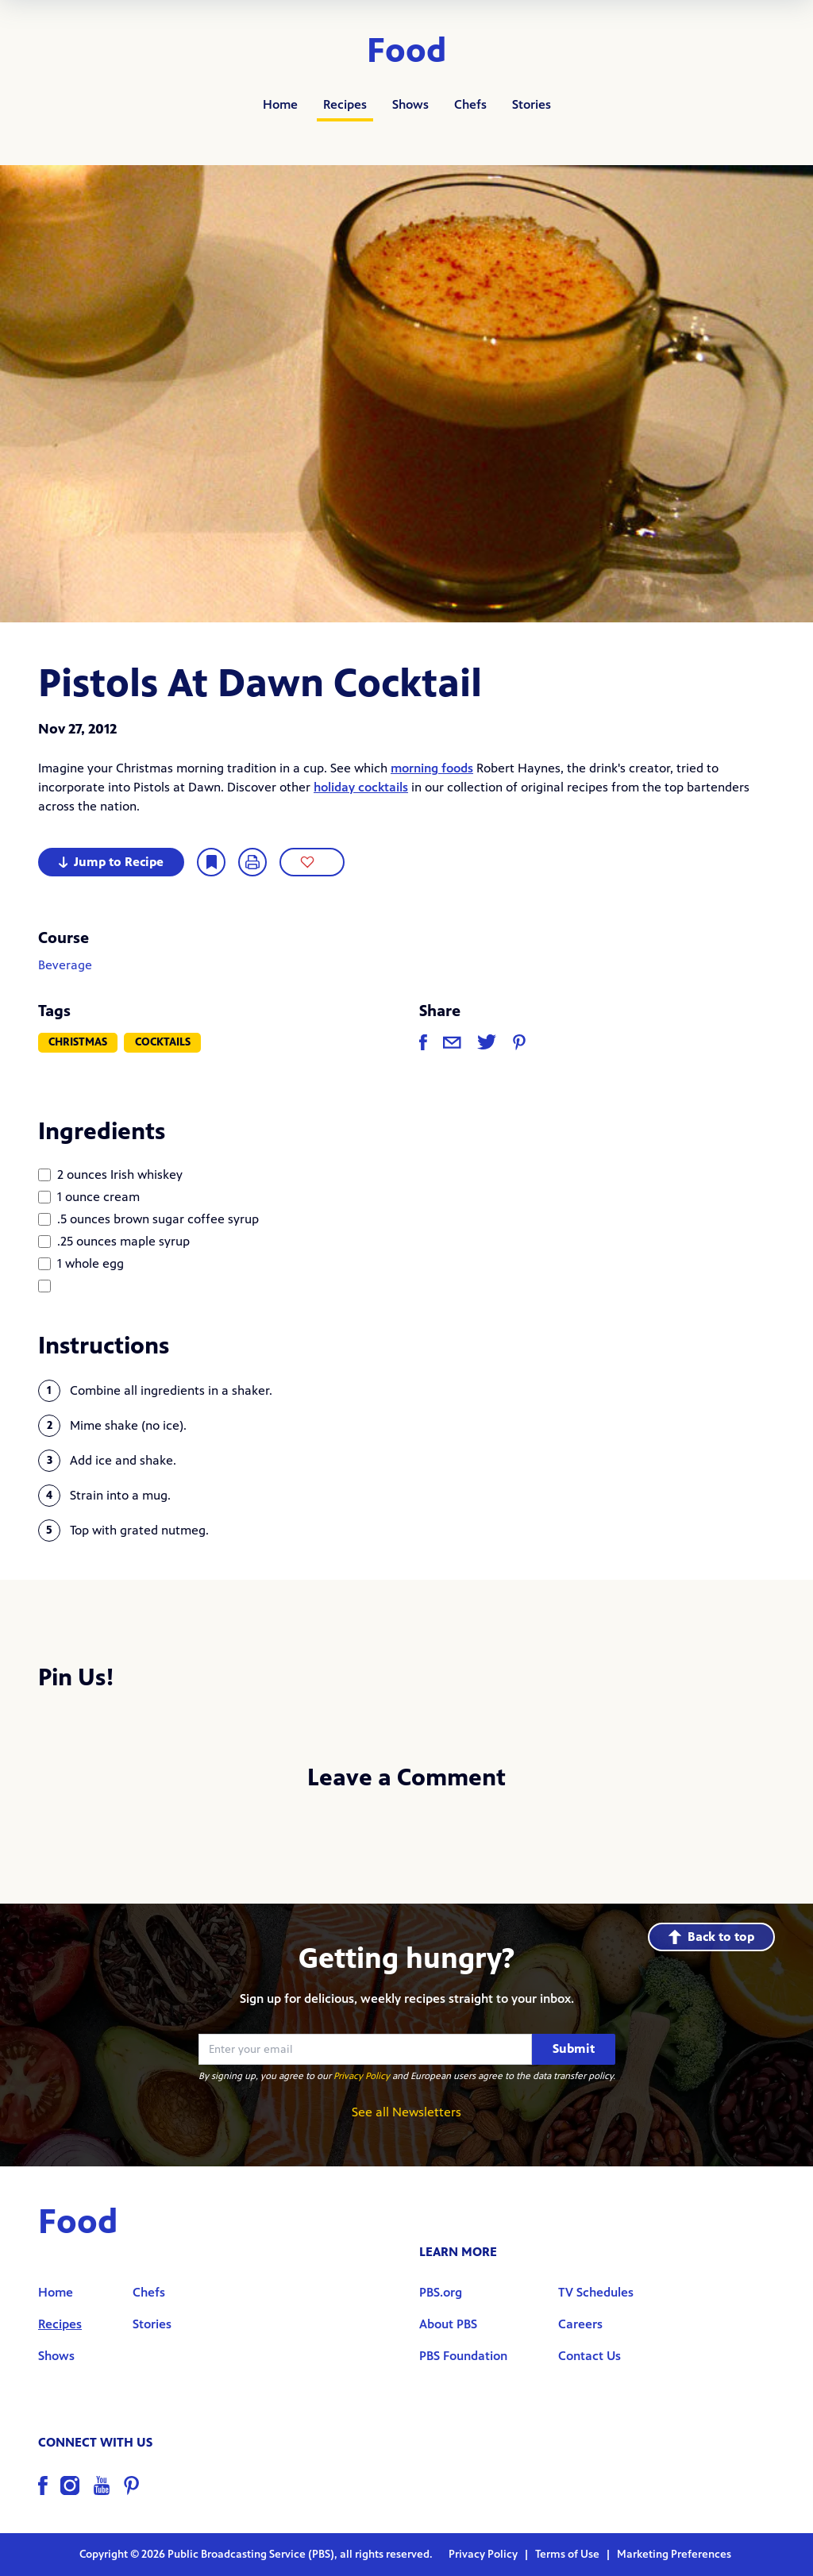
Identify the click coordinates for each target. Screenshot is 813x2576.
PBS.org (440, 2292)
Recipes (345, 104)
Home (280, 104)
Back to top (711, 1936)
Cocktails (163, 1042)
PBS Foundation (463, 2355)
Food (407, 51)
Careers (580, 2323)
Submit (574, 2048)
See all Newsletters (406, 2112)
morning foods (432, 768)
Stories (531, 104)
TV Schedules (596, 2292)
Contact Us (589, 2355)
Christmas (77, 1042)
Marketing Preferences (674, 2554)
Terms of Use (568, 2554)
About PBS (448, 2323)
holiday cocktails (361, 787)
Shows (410, 104)
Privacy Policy (361, 2075)
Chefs (470, 104)
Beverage (65, 964)
